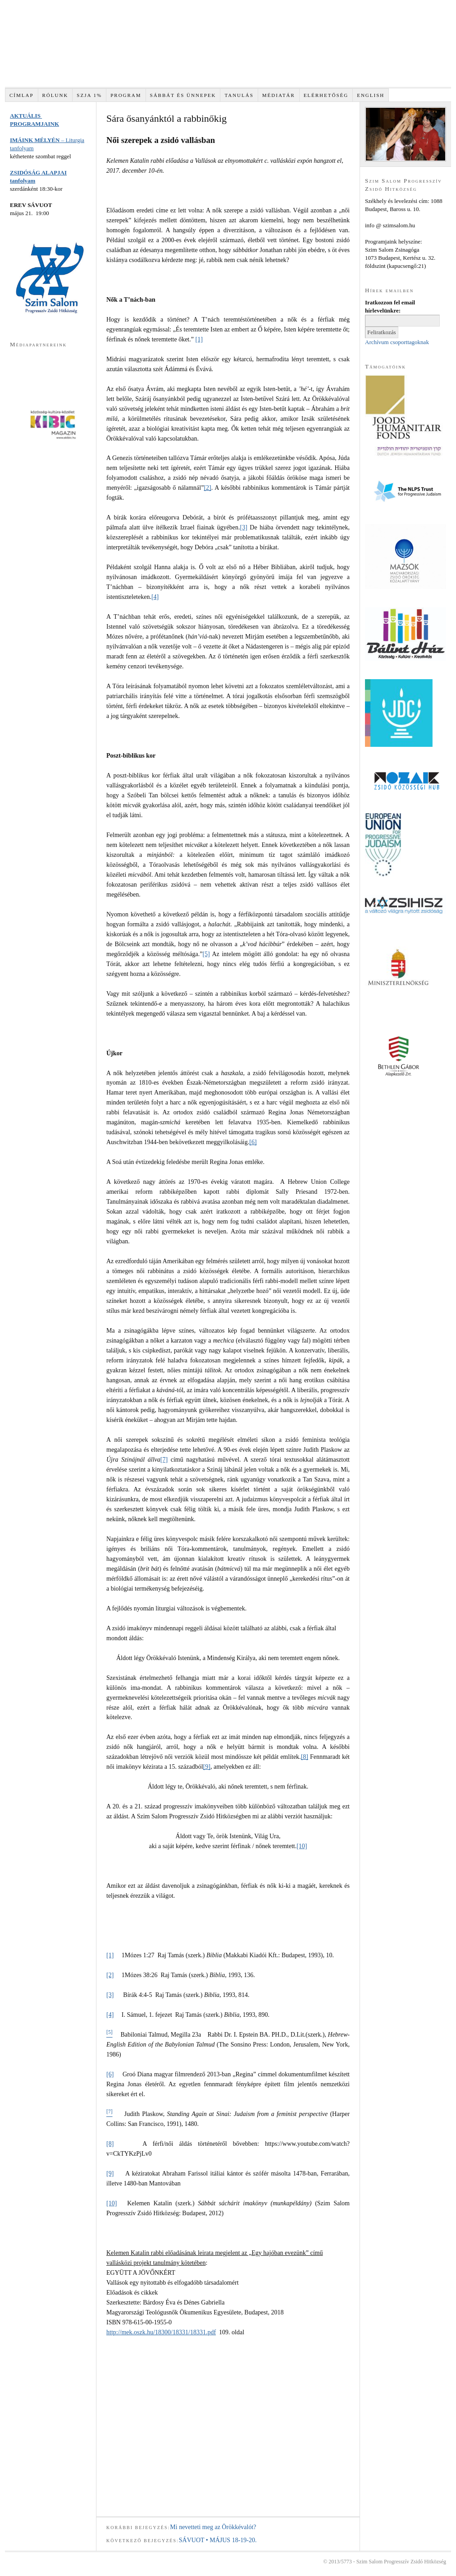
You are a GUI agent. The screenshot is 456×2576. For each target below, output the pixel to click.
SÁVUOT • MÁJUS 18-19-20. (218, 2540)
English (370, 95)
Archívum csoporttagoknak (397, 342)
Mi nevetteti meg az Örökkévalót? (213, 2527)
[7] (164, 1459)
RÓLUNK (55, 95)
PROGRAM (125, 95)
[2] (207, 487)
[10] (301, 1846)
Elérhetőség (326, 95)
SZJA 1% (89, 95)
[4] (155, 596)
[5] (206, 954)
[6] (252, 1142)
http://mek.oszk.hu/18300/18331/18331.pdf (161, 2332)
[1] (198, 339)
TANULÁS (238, 95)
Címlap (21, 95)
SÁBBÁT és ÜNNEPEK (183, 95)
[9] (206, 1766)
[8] (304, 1756)
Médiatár (278, 95)
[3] (243, 527)
